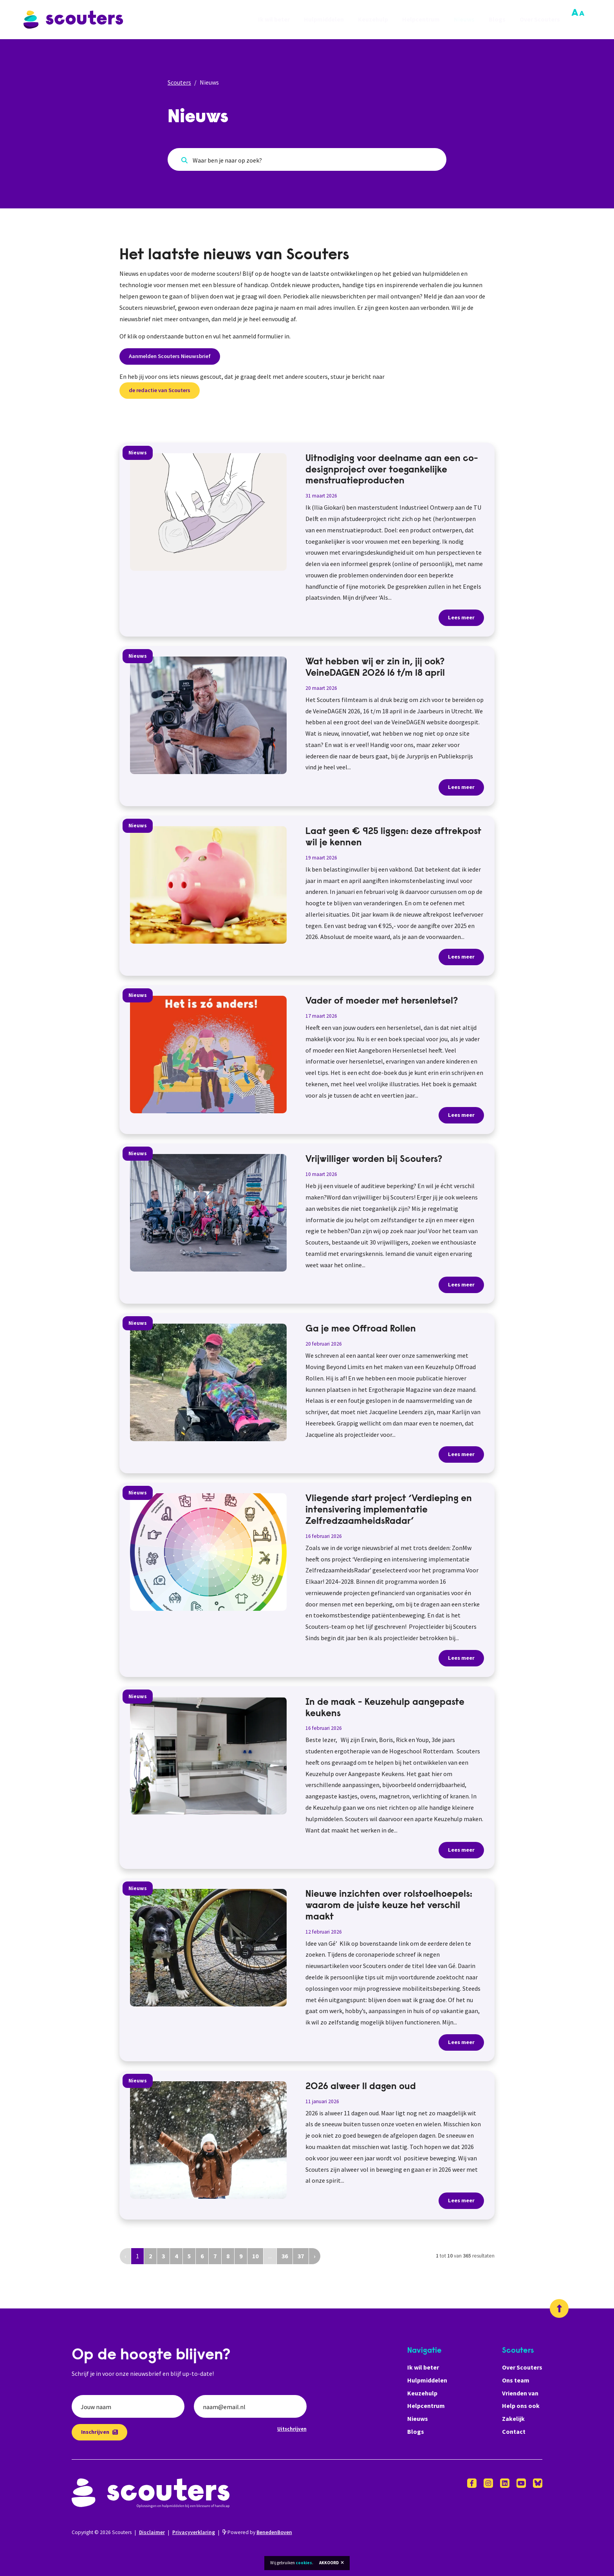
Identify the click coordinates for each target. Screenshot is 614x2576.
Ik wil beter (274, 20)
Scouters (179, 82)
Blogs (497, 20)
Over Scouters (540, 20)
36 (285, 2256)
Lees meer (461, 617)
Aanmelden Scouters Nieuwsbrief (170, 356)
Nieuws (464, 20)
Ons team (515, 2380)
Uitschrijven (292, 2429)
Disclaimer (152, 2532)
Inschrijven (99, 2431)
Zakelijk (513, 2418)
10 (255, 2256)
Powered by (257, 2532)
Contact (514, 2431)
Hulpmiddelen (324, 20)
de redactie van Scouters (159, 390)
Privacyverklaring (193, 2532)
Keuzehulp (373, 20)
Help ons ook (521, 2406)
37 (301, 2256)
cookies (304, 2562)
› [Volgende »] (315, 2256)
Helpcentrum (421, 20)
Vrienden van (520, 2393)
